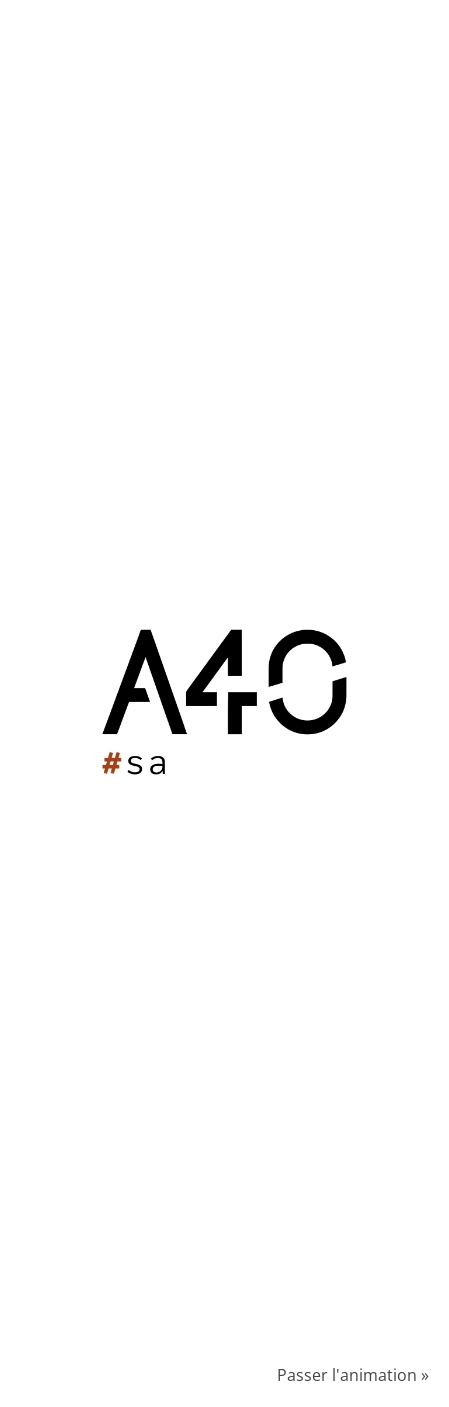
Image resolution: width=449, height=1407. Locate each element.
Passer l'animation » (353, 1375)
